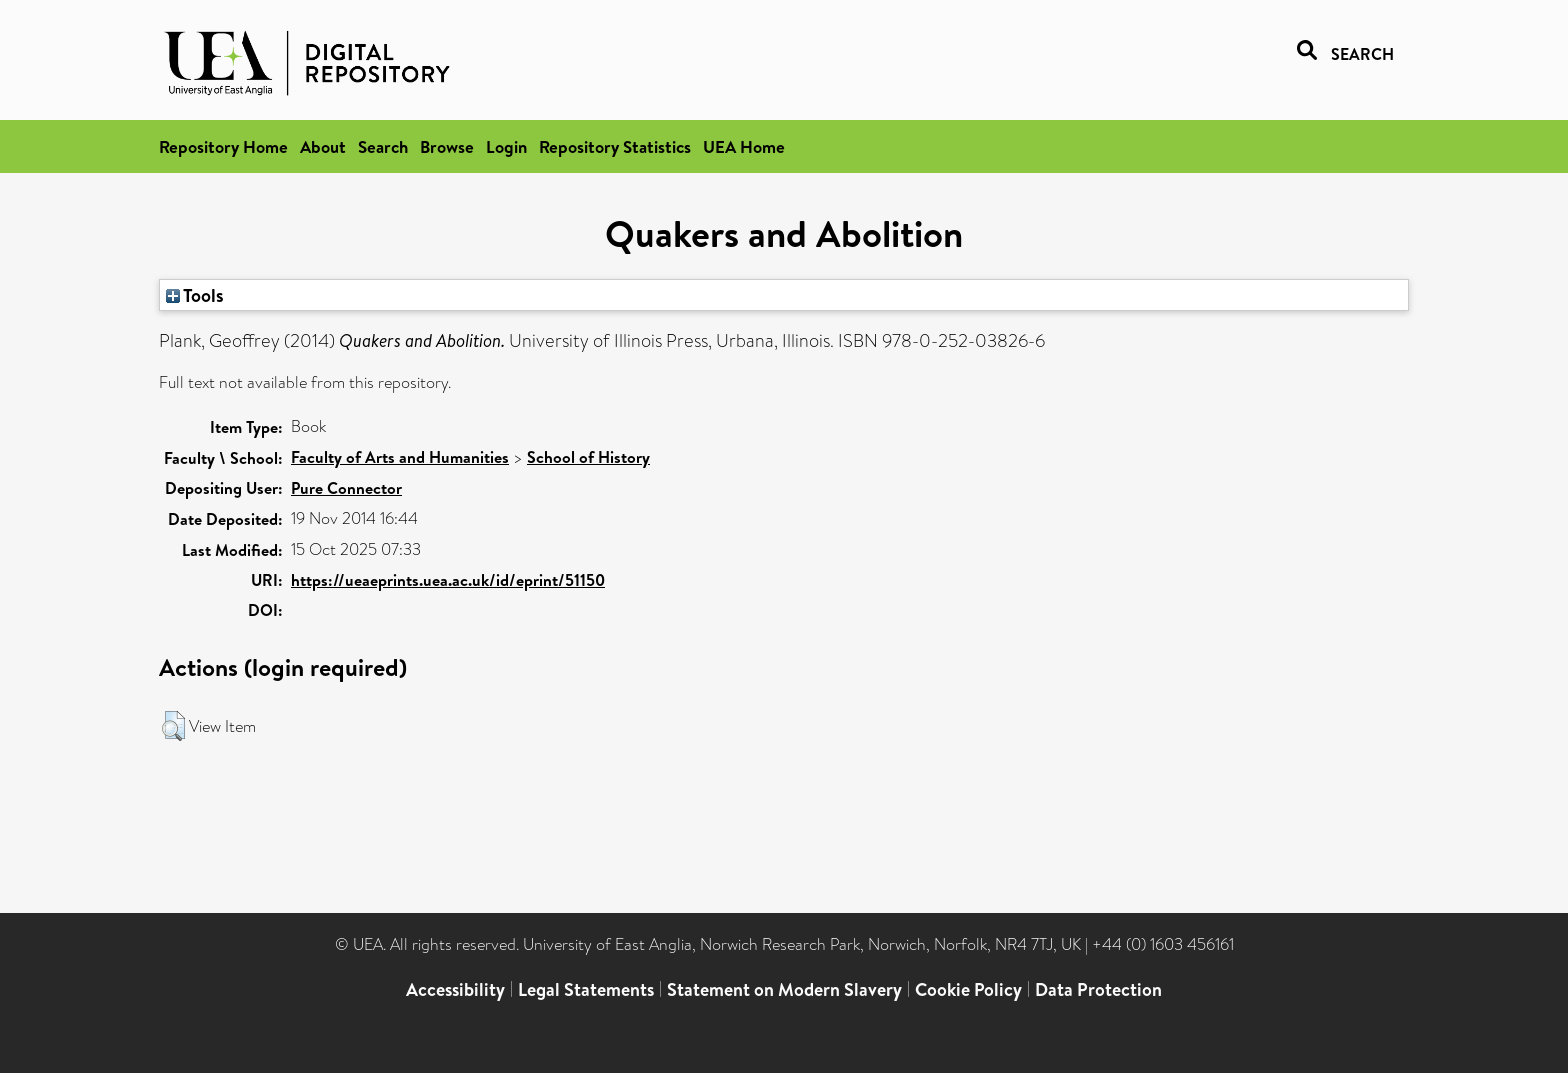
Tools (195, 295)
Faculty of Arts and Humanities (400, 457)
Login (506, 146)
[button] (173, 726)
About (323, 146)
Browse (447, 146)
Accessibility (455, 989)
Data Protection (1098, 989)
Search (383, 146)
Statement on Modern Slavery (784, 989)
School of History (588, 457)
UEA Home (744, 146)
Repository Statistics (615, 146)
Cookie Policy (968, 989)
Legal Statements (586, 989)
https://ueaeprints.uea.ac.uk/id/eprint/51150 (448, 580)
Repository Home (223, 146)
